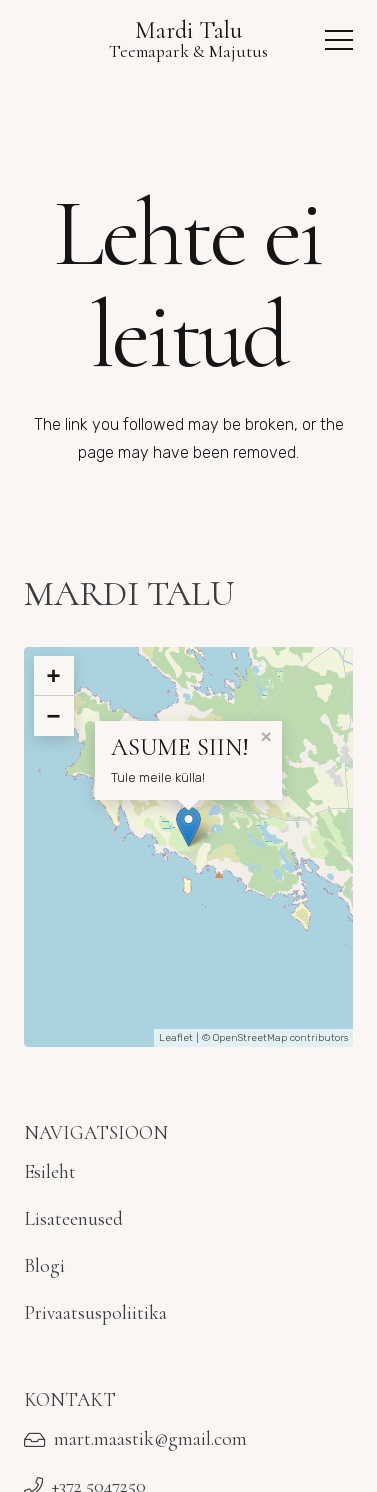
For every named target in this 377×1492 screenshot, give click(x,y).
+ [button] (54, 675)
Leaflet (176, 1038)
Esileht (50, 1172)
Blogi (44, 1266)
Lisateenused (73, 1219)
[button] (339, 40)
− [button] (54, 715)
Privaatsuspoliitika (95, 1313)
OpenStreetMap (250, 1038)
